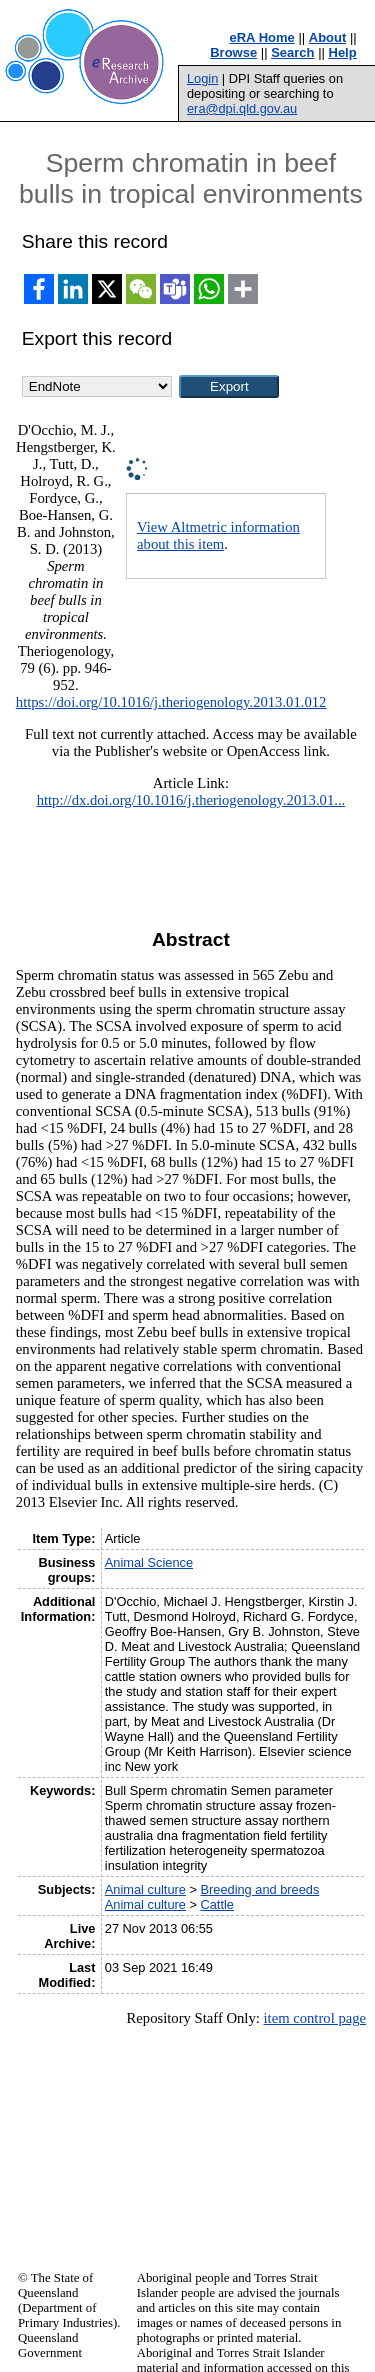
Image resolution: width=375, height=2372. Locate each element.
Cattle (217, 1904)
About (328, 37)
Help (343, 52)
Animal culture (145, 1889)
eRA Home (262, 37)
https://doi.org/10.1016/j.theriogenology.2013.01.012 (171, 702)
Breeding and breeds (260, 1889)
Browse (233, 52)
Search (292, 52)
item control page (314, 2018)
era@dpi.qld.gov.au (242, 108)
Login (202, 78)
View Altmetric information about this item (218, 535)
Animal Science (149, 1562)
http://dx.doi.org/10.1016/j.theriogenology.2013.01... (191, 800)
